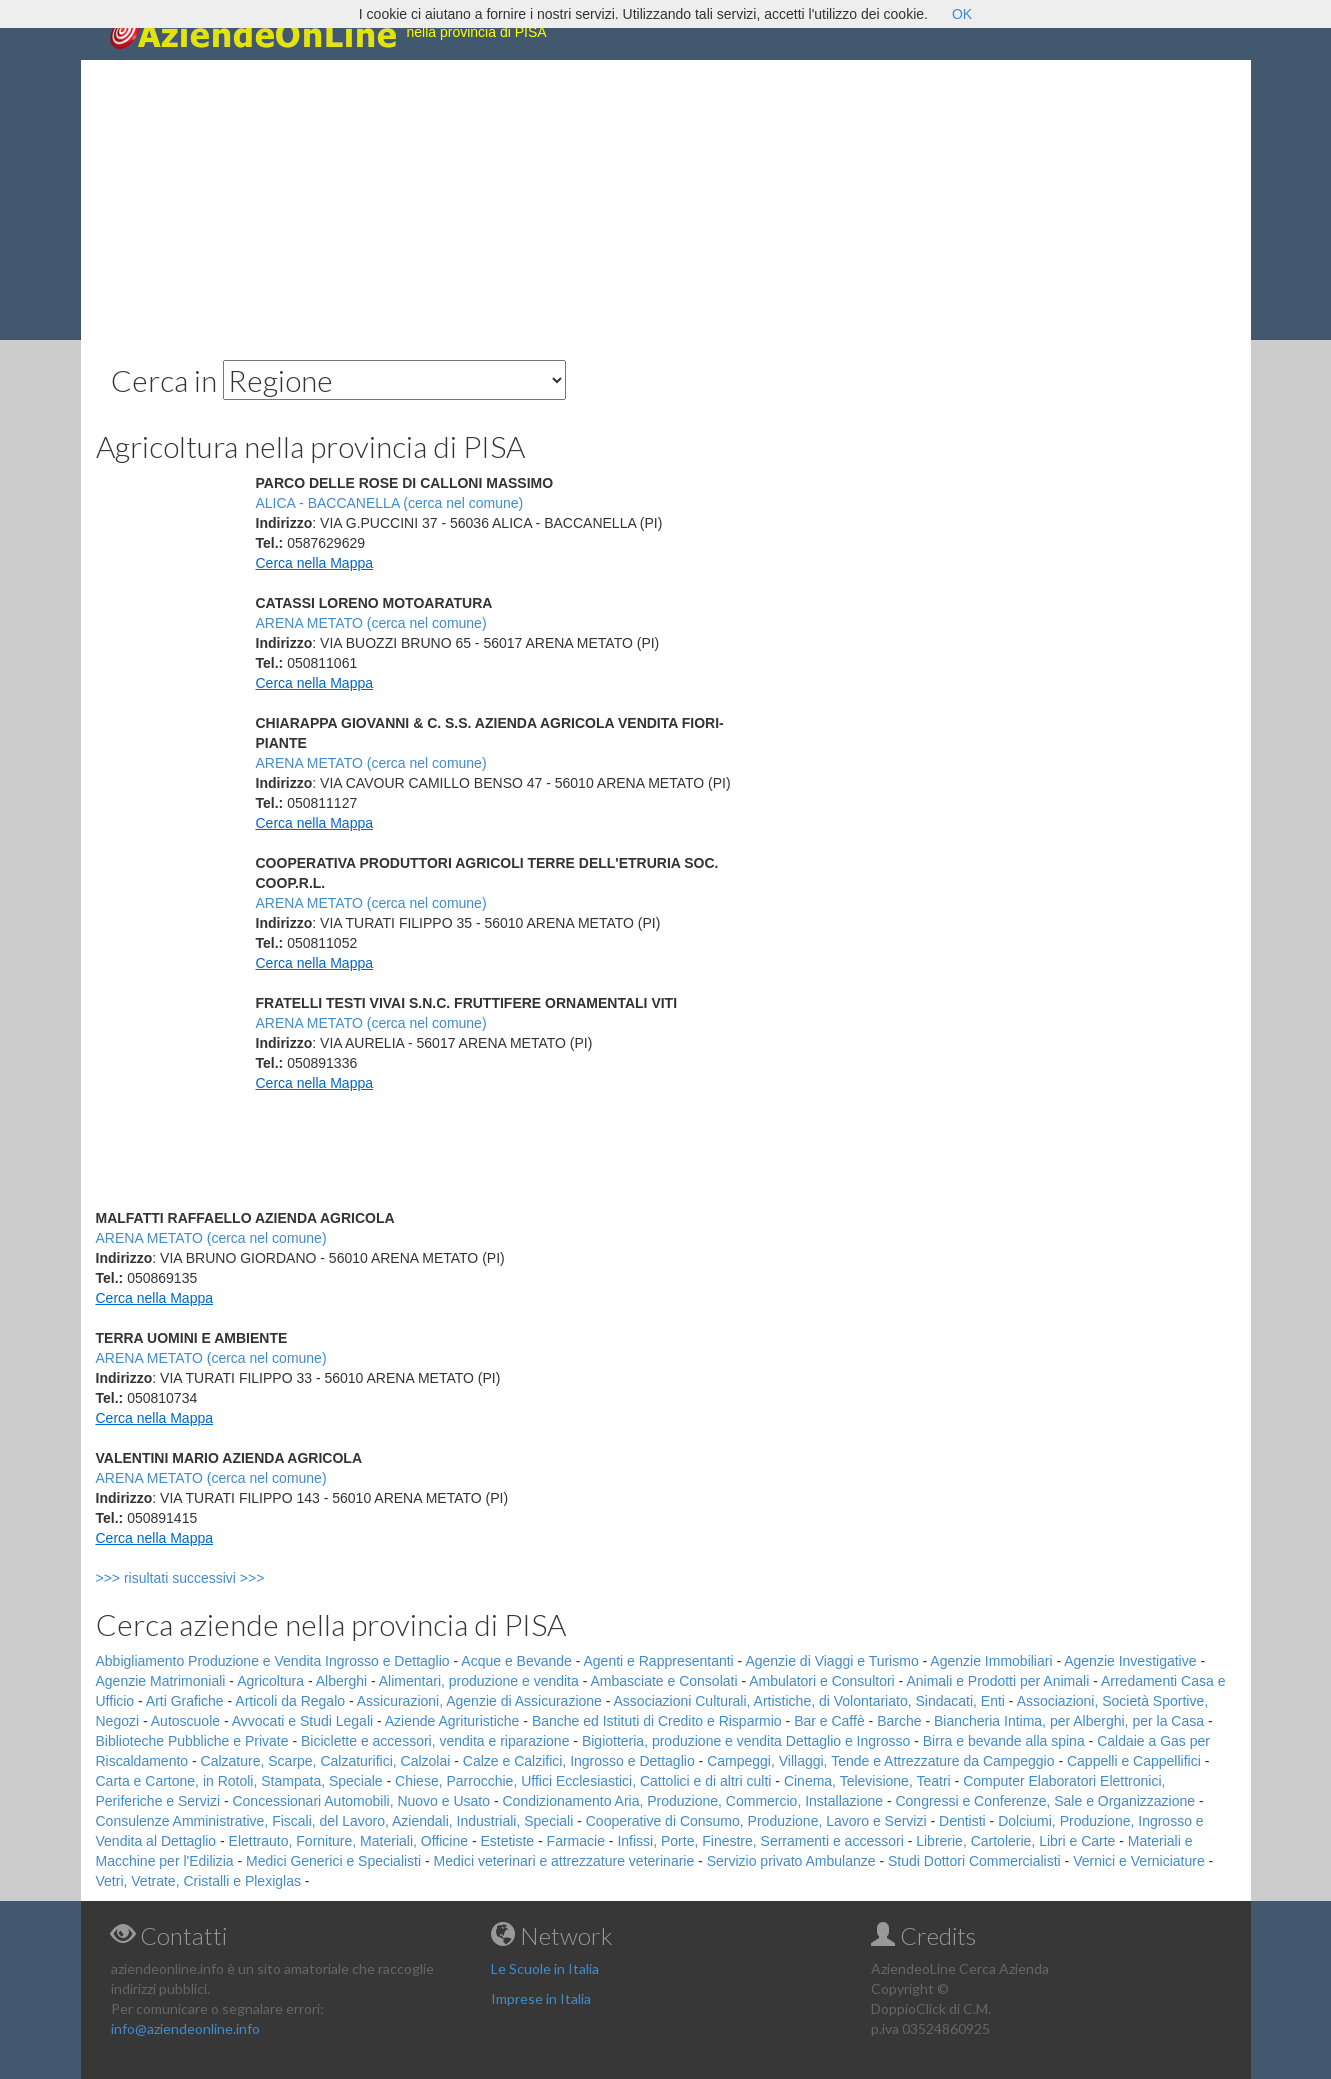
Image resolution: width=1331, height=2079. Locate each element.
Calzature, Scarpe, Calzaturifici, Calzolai (326, 1761)
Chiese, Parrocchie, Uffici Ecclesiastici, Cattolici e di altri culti (583, 1781)
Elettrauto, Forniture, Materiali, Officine (348, 1841)
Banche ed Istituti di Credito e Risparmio (657, 1721)
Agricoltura (270, 1681)
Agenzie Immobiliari (991, 1661)
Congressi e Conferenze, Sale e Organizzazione (1045, 1801)
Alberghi (341, 1681)
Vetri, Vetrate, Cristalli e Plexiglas (198, 1881)
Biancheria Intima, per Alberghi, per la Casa (1069, 1721)
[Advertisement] (666, 200)
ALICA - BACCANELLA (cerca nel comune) (390, 503)
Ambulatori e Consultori (822, 1681)
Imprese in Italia (541, 1998)
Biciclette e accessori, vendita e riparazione (435, 1741)
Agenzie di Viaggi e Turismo (831, 1661)
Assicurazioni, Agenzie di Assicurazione (479, 1701)
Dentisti (962, 1821)
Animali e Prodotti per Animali (997, 1681)
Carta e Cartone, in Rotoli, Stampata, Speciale (239, 1781)
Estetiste (507, 1841)
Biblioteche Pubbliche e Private (192, 1741)
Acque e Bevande (516, 1661)
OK (962, 14)
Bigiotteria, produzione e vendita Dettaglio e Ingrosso (746, 1741)
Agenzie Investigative (1130, 1661)
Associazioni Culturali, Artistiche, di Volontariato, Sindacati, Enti (809, 1701)
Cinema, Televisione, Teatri (867, 1781)
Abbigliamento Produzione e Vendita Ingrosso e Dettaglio (273, 1661)
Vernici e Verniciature (1139, 1861)
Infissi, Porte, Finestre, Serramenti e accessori (760, 1841)
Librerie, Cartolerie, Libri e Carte (1015, 1841)
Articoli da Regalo (290, 1701)
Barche (899, 1721)
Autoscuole (185, 1721)
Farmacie (576, 1841)
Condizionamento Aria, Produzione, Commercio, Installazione (692, 1801)
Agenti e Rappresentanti (659, 1661)
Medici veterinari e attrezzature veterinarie (564, 1861)
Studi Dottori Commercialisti (974, 1861)
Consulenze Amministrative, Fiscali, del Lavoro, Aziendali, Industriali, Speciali (335, 1821)
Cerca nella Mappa (315, 563)
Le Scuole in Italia (545, 1968)
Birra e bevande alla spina (1004, 1741)
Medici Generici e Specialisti (333, 1861)
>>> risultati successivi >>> (213, 1578)
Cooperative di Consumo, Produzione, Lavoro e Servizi (756, 1821)
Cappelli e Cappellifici (1134, 1761)
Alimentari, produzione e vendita (479, 1681)
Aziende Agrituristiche (452, 1721)
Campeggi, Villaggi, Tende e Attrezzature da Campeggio (880, 1761)
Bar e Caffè (829, 1721)
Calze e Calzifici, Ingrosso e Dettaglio (579, 1761)
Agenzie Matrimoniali (161, 1681)
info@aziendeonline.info (185, 2028)
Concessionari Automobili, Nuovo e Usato (361, 1801)
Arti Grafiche (185, 1701)
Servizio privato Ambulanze (791, 1861)
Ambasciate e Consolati (663, 1681)
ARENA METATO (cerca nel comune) (371, 623)
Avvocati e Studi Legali (302, 1721)
